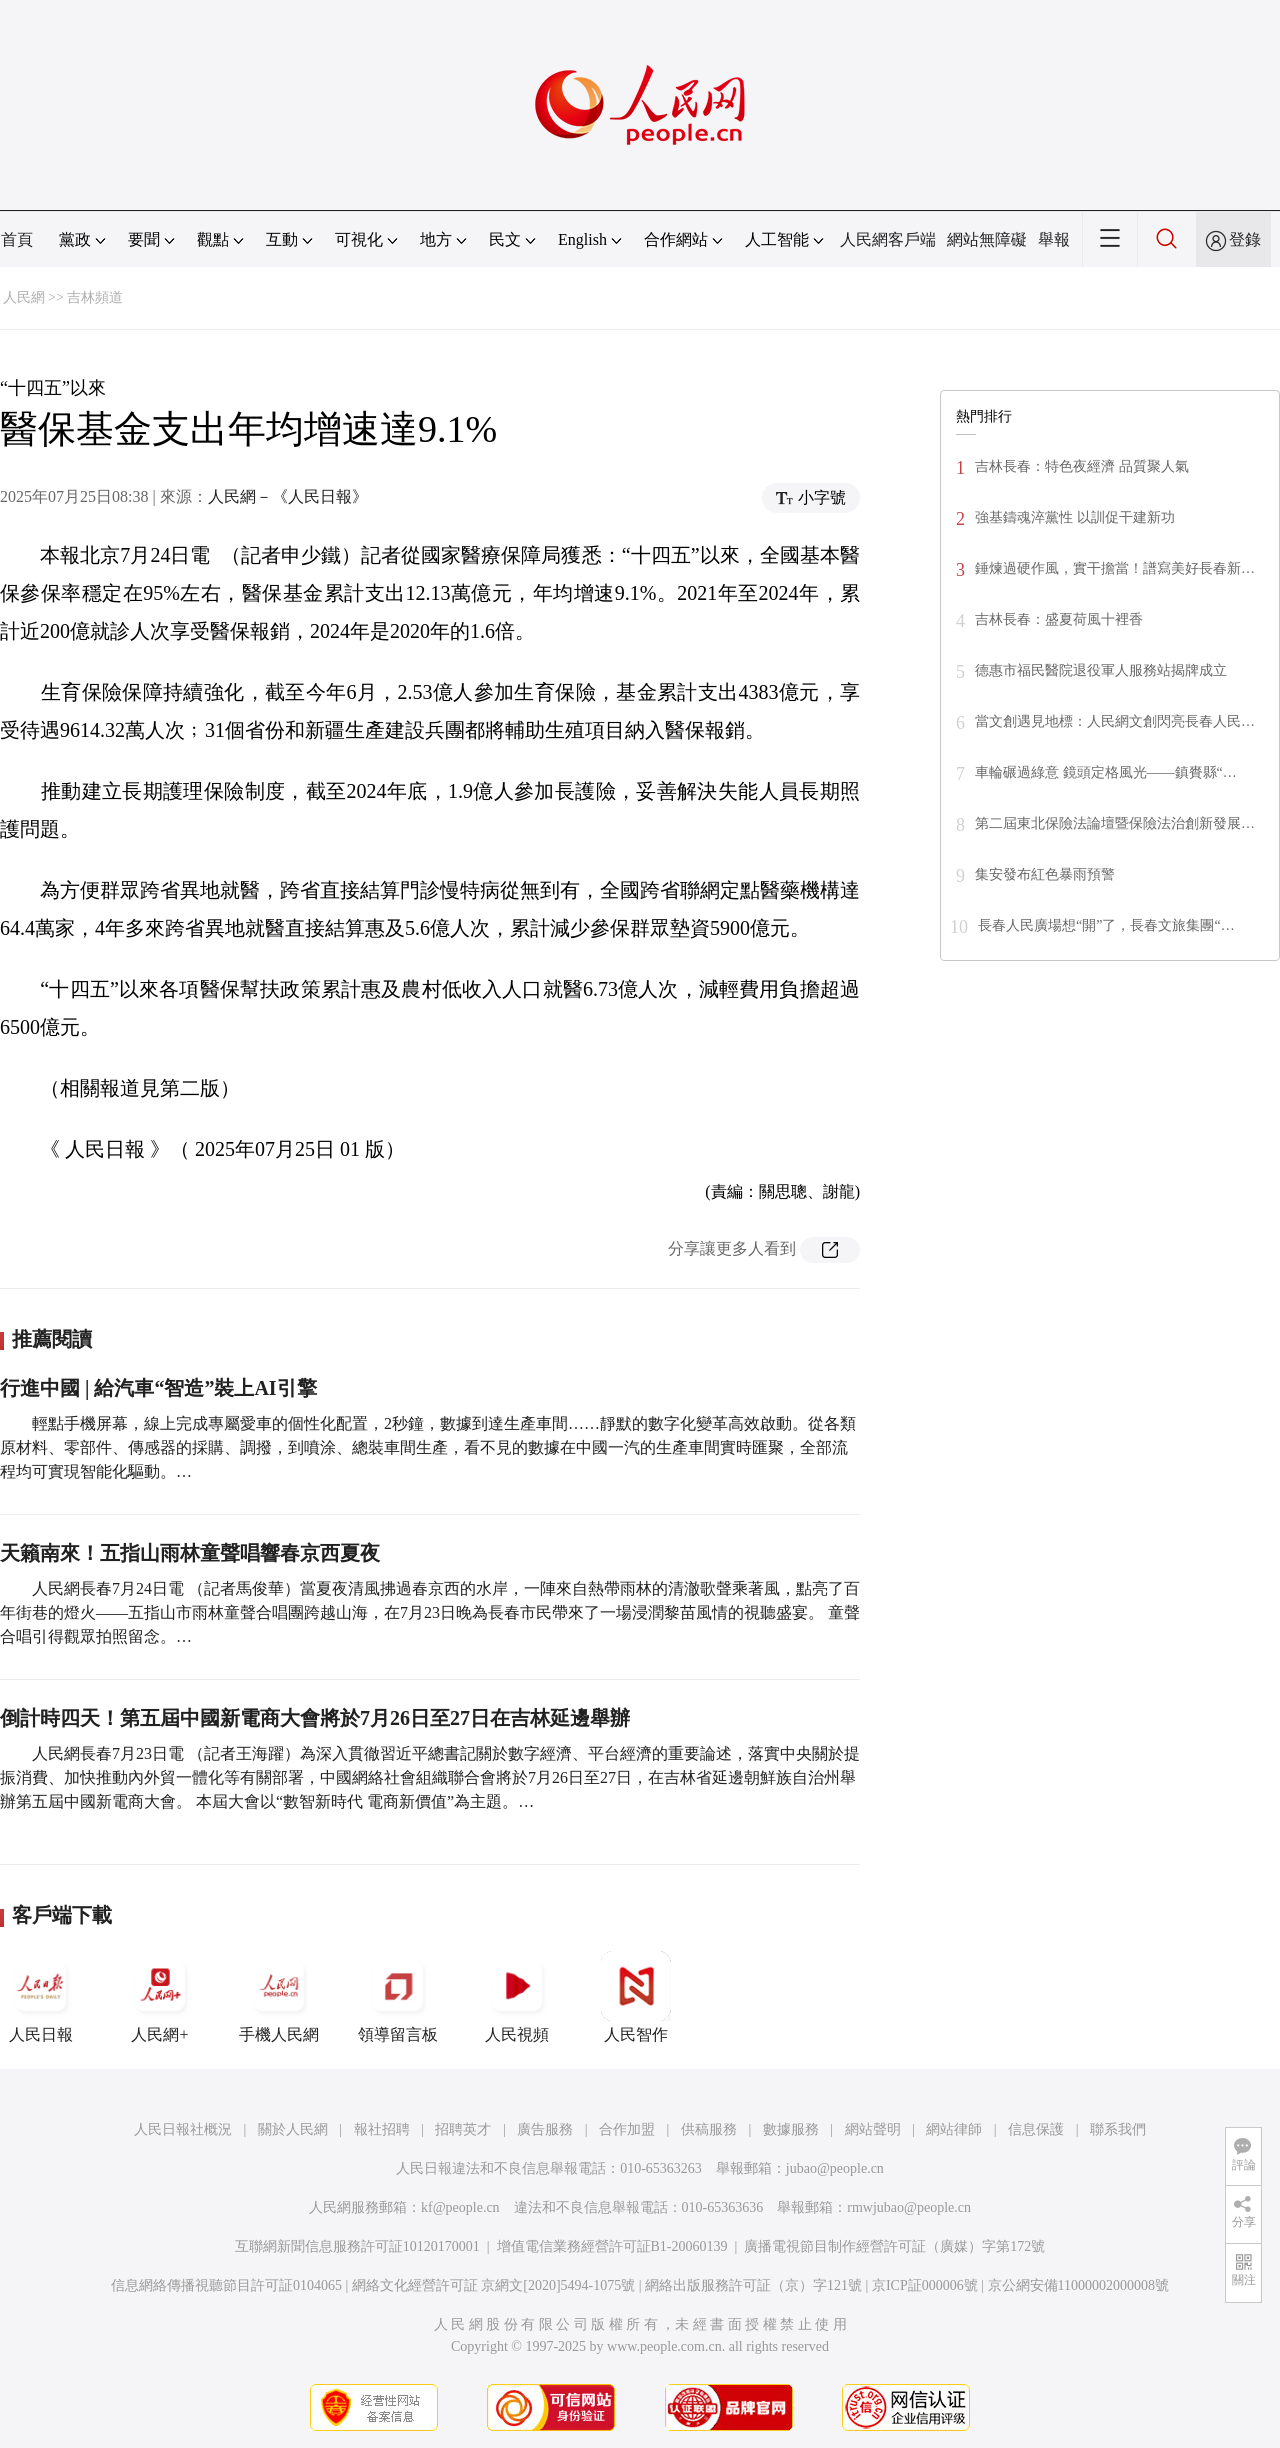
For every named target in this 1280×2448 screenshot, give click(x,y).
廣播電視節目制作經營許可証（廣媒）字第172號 (894, 2246)
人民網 (24, 297)
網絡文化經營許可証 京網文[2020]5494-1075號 (494, 2285)
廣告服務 (545, 2129)
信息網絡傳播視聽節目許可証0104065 (226, 2285)
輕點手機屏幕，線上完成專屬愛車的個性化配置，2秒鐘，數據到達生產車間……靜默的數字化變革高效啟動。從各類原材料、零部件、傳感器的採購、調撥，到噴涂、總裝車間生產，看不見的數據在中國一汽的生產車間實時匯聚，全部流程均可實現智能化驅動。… (428, 1447)
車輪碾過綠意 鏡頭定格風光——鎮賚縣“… (1106, 772)
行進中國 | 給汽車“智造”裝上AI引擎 (158, 1388)
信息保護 (1036, 2129)
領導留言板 (398, 1997)
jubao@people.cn (835, 2168)
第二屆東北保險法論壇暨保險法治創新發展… (1115, 823)
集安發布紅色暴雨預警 (1045, 874)
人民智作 (636, 1997)
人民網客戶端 (888, 239)
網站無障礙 (987, 239)
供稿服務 (709, 2129)
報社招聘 (382, 2129)
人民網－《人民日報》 (288, 496)
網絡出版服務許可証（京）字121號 (753, 2285)
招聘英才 (463, 2129)
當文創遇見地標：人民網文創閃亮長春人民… (1115, 721)
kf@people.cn (460, 2207)
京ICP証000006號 (925, 2285)
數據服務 (791, 2129)
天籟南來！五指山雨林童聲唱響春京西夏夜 (190, 1553)
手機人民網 (279, 1997)
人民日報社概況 (183, 2129)
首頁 (17, 239)
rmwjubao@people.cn (909, 2207)
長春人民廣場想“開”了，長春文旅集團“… (1106, 925)
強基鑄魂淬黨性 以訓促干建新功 (1075, 517)
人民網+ (160, 1997)
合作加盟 (627, 2129)
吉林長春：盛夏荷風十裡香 (1059, 619)
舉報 (1054, 239)
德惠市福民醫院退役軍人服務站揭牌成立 (1101, 670)
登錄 (1245, 239)
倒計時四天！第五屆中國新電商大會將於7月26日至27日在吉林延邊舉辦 (315, 1718)
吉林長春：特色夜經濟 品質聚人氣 (1082, 466)
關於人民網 (293, 2129)
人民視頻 (517, 1997)
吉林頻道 (95, 297)
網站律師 (954, 2129)
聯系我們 (1118, 2129)
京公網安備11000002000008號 (1078, 2285)
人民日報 (41, 1997)
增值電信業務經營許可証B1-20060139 (612, 2246)
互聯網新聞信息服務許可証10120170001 (357, 2246)
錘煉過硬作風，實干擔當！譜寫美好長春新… (1115, 568)
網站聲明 (873, 2129)
